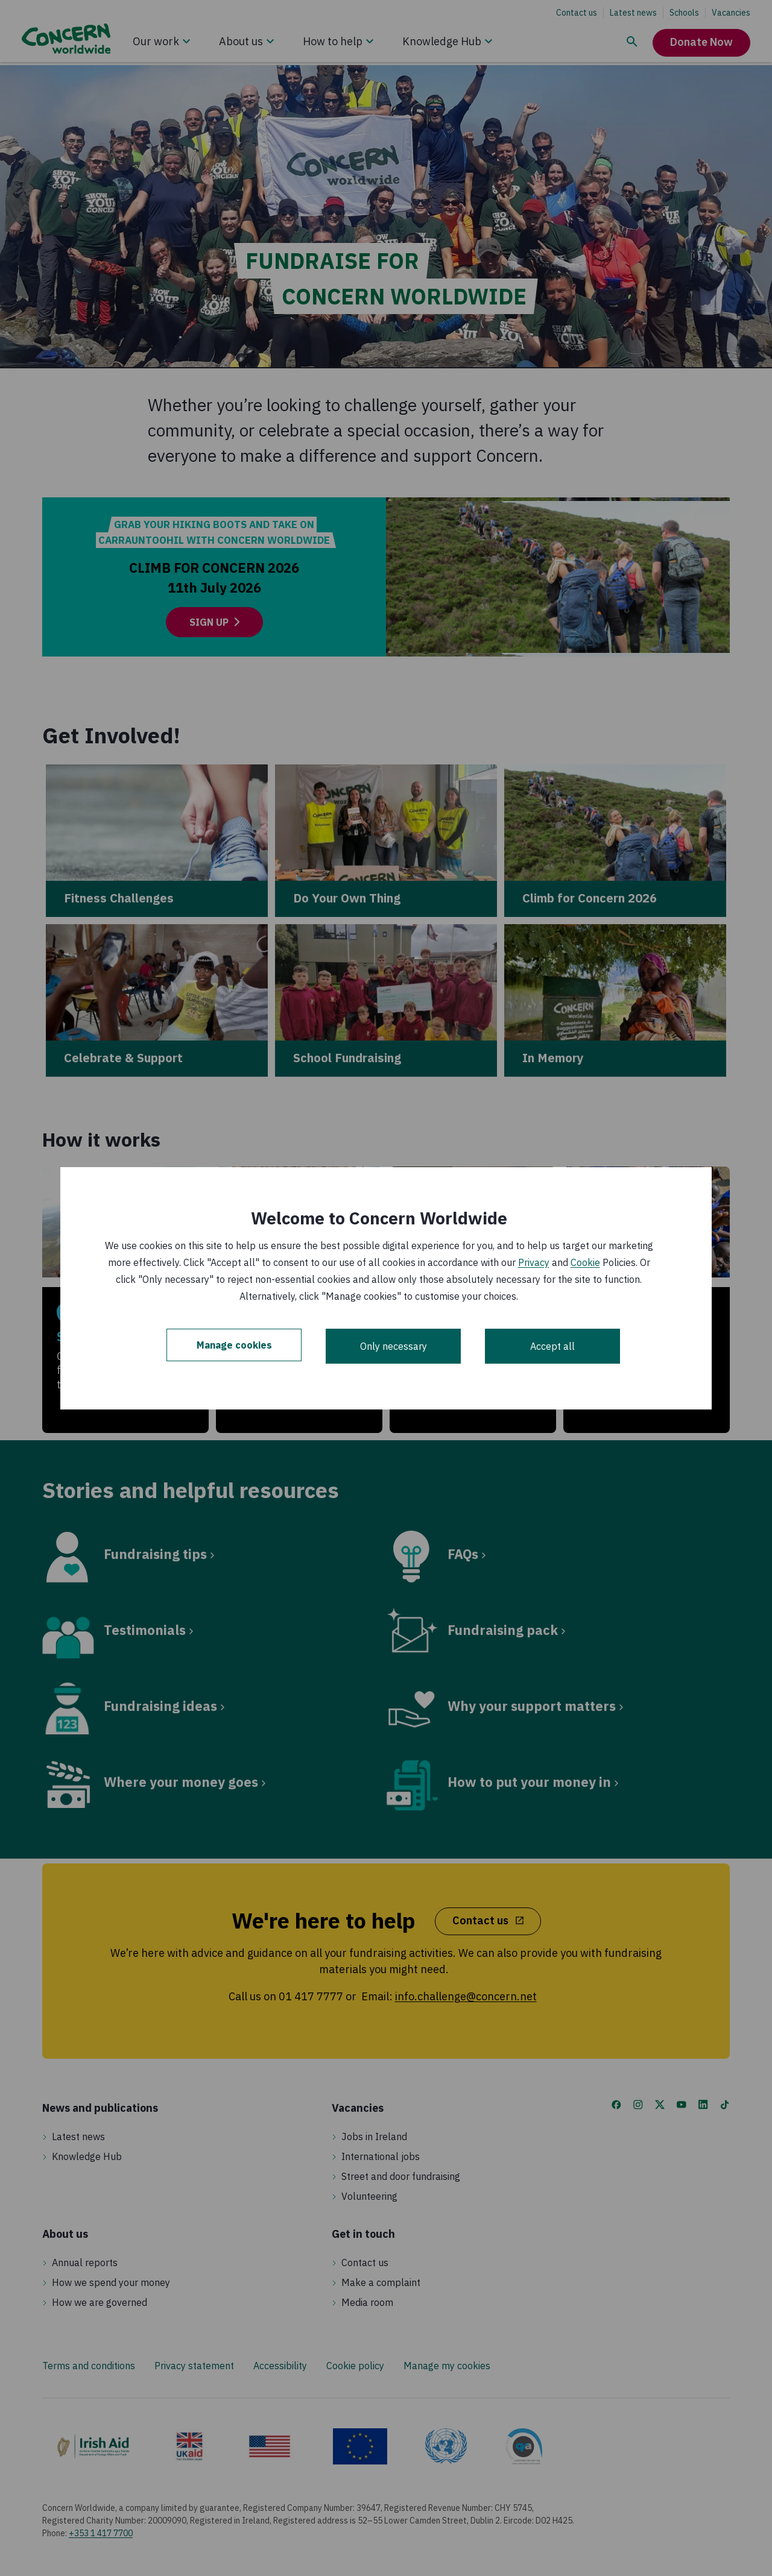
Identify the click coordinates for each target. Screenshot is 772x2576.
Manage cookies (234, 1346)
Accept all (552, 1346)
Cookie (585, 1262)
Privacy (533, 1262)
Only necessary (393, 1346)
